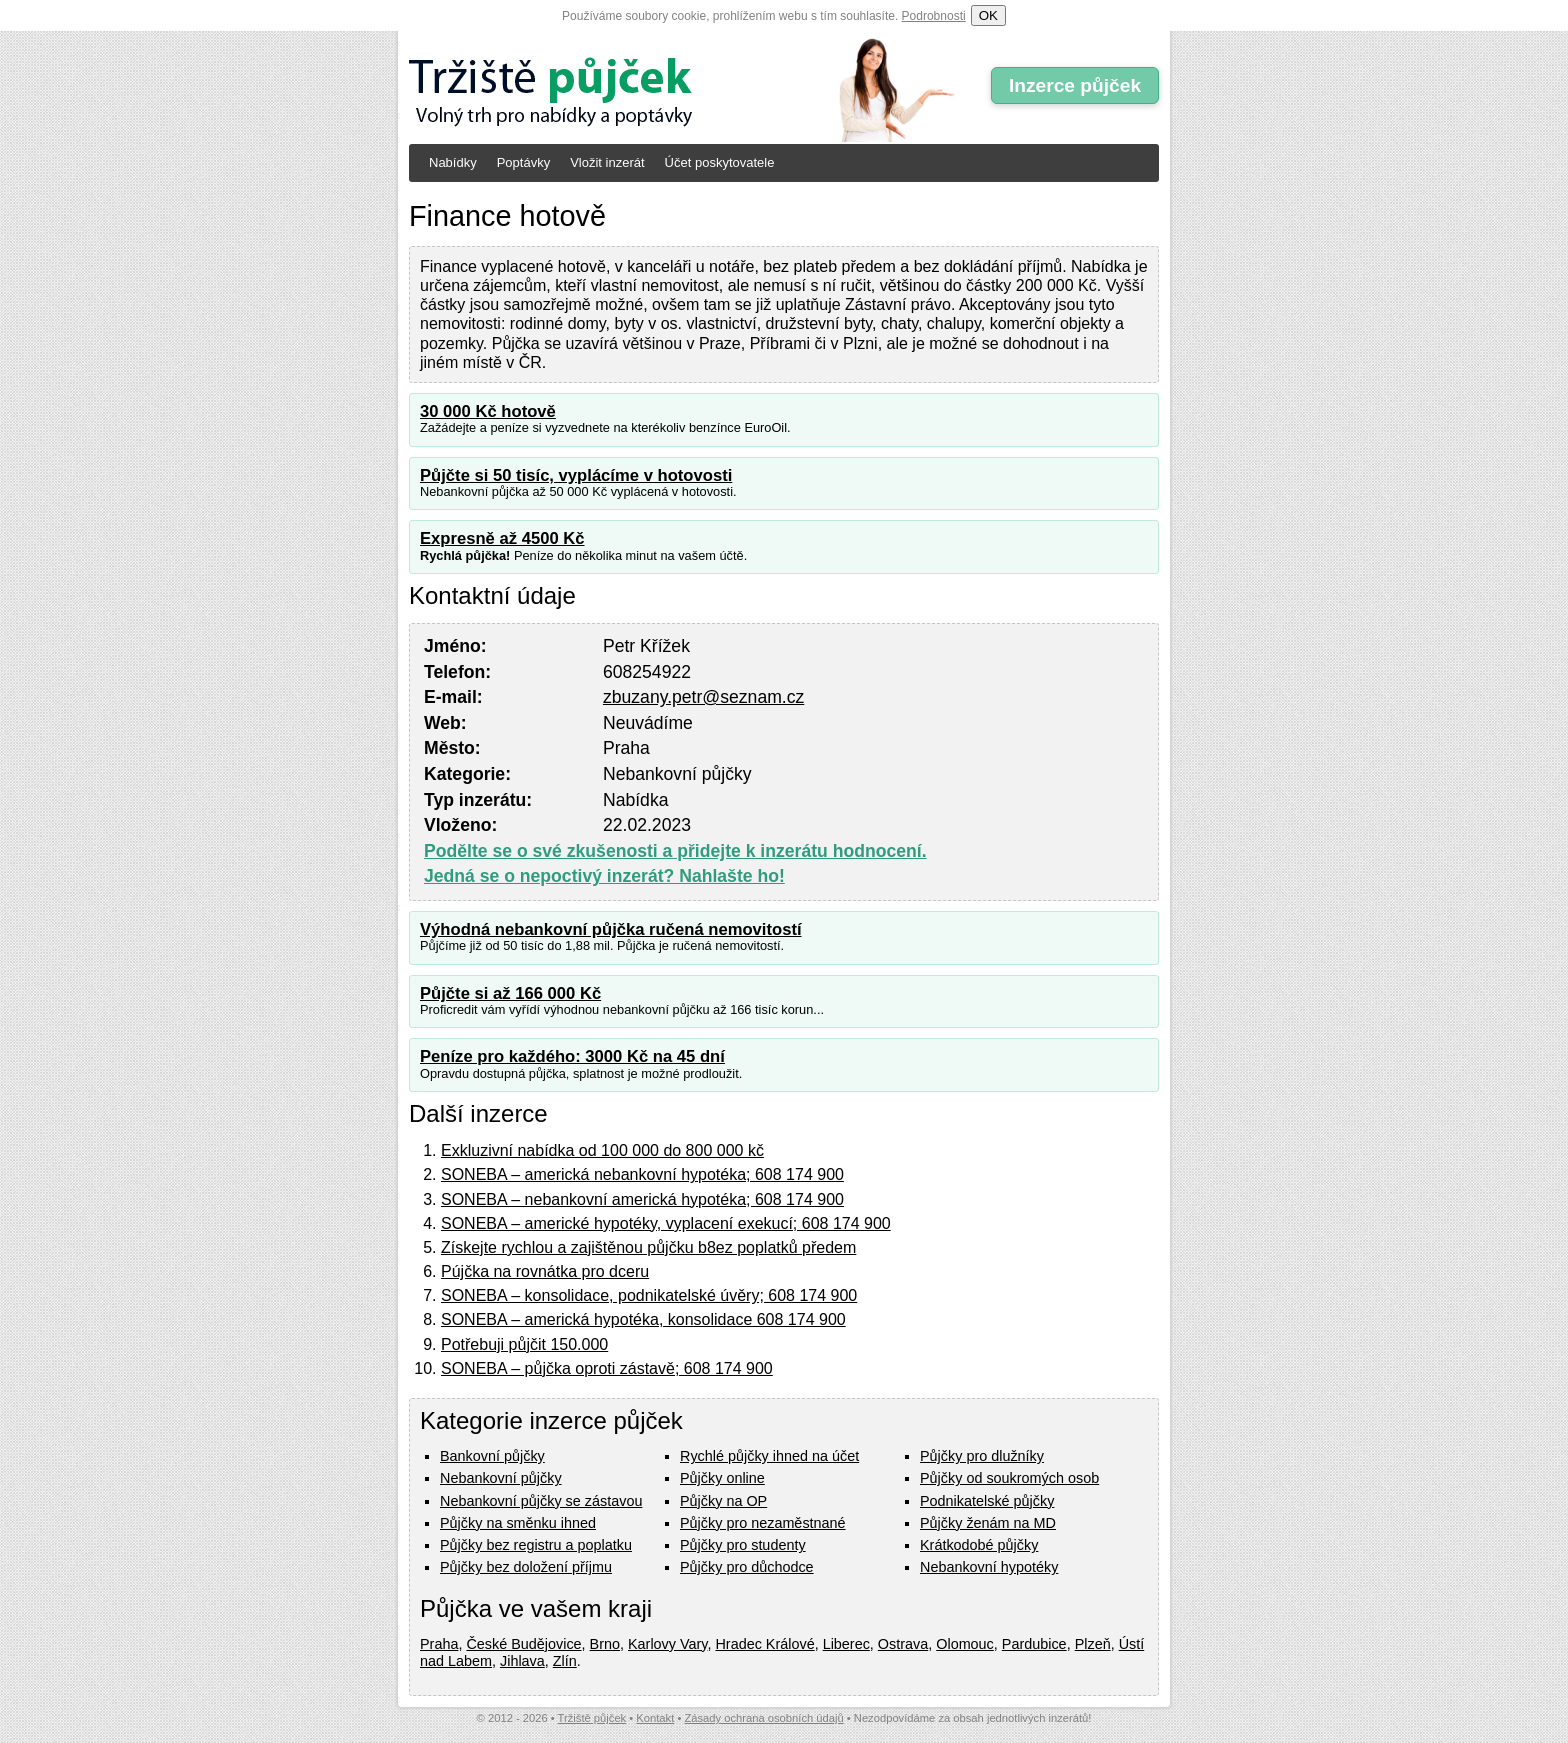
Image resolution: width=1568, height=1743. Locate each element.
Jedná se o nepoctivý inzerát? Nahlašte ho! (604, 876)
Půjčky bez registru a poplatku (536, 1545)
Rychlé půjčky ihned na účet (769, 1456)
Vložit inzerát (607, 162)
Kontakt (655, 1718)
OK (988, 15)
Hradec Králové (764, 1644)
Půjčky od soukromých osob (1009, 1478)
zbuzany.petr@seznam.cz (703, 697)
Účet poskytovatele (720, 162)
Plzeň (1093, 1644)
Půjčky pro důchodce (747, 1567)
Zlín (565, 1661)
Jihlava (522, 1661)
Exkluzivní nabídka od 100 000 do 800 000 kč (602, 1150)
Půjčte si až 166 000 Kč (510, 993)
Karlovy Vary (667, 1644)
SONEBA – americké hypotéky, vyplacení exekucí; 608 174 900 (666, 1223)
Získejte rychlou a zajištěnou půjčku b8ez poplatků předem (648, 1247)
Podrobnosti (934, 16)
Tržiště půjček (592, 1718)
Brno (605, 1644)
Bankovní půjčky (492, 1456)
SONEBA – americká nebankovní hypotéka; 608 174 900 (642, 1174)
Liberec (846, 1644)
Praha (439, 1644)
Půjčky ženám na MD (988, 1523)
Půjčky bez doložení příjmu (526, 1567)
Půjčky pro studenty (743, 1545)
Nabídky (453, 162)
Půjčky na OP (723, 1501)
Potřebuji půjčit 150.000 (524, 1344)
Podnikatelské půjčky (987, 1501)
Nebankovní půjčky (501, 1478)
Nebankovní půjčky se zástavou (541, 1501)
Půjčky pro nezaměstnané (763, 1523)
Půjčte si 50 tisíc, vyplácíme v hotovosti (576, 475)
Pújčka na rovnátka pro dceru (545, 1271)
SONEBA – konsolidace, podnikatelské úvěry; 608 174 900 (649, 1295)
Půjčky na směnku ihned (518, 1523)
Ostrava (903, 1644)
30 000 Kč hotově (488, 411)
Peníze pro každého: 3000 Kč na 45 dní (572, 1056)
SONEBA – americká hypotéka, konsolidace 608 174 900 (643, 1319)
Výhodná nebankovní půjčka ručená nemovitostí (611, 929)
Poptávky (523, 162)
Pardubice (1034, 1644)
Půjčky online (722, 1478)
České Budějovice (523, 1644)
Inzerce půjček (1075, 85)
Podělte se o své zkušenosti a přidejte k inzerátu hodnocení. (675, 851)
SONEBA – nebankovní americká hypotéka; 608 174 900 (642, 1199)
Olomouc (965, 1644)
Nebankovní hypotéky (989, 1567)
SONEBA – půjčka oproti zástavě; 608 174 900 (607, 1368)
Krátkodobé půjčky (979, 1545)
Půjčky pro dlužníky (982, 1456)
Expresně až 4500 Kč (502, 538)
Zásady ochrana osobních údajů (763, 1718)
